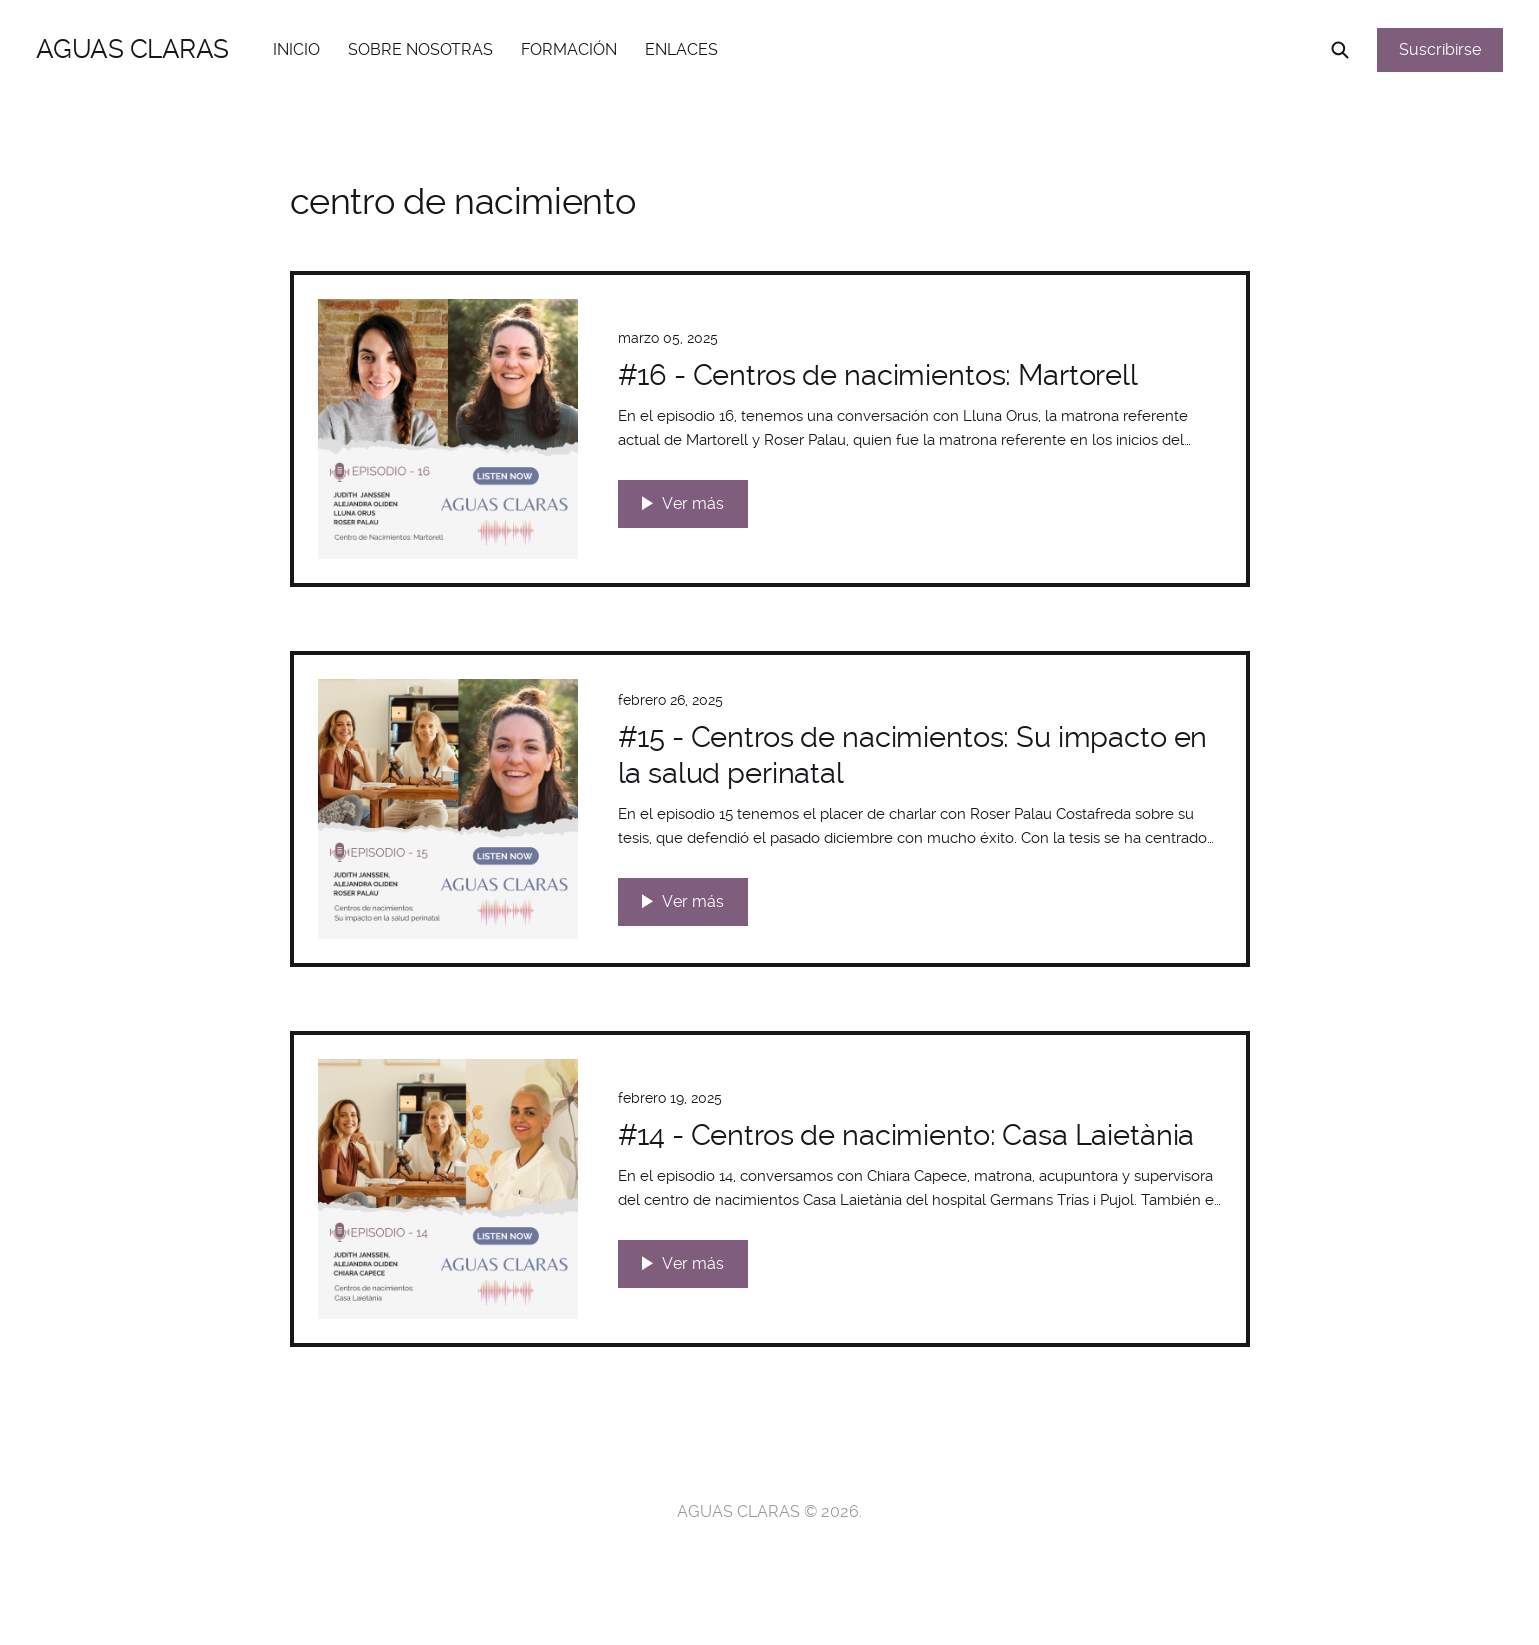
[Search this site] (1340, 50)
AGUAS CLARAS (132, 49)
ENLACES (681, 49)
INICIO (296, 49)
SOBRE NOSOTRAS (420, 49)
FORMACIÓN (569, 49)
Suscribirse (1440, 49)
